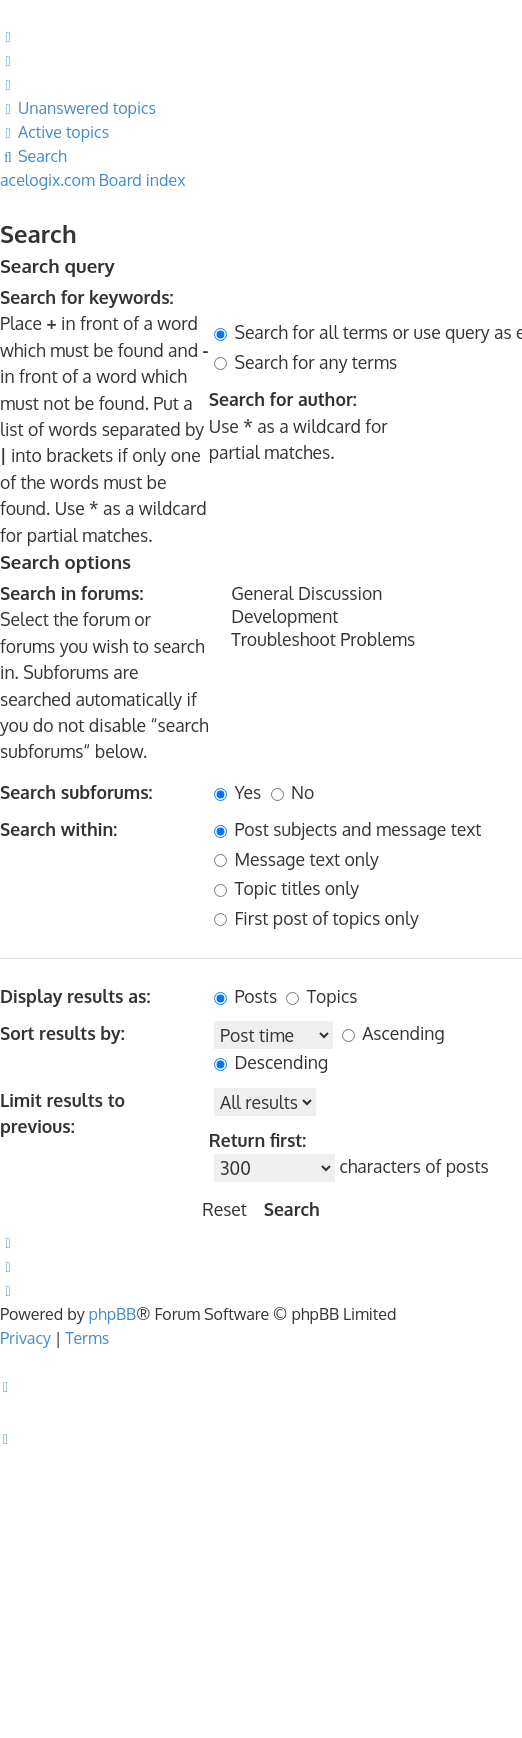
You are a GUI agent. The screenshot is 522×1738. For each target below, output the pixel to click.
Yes (237, 792)
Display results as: (75, 996)
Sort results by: (62, 1033)
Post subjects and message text (347, 829)
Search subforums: (76, 792)
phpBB (113, 1314)
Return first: (257, 1140)
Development (368, 616)
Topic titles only (286, 888)
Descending (271, 1062)
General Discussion (368, 593)
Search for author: (283, 399)
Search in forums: (71, 593)
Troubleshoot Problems (368, 639)
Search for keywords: (87, 297)
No (293, 792)
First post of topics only (316, 918)
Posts (245, 996)
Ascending (393, 1033)
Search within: (58, 829)
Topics (321, 996)
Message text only (296, 859)
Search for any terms (305, 362)
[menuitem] (9, 36)
